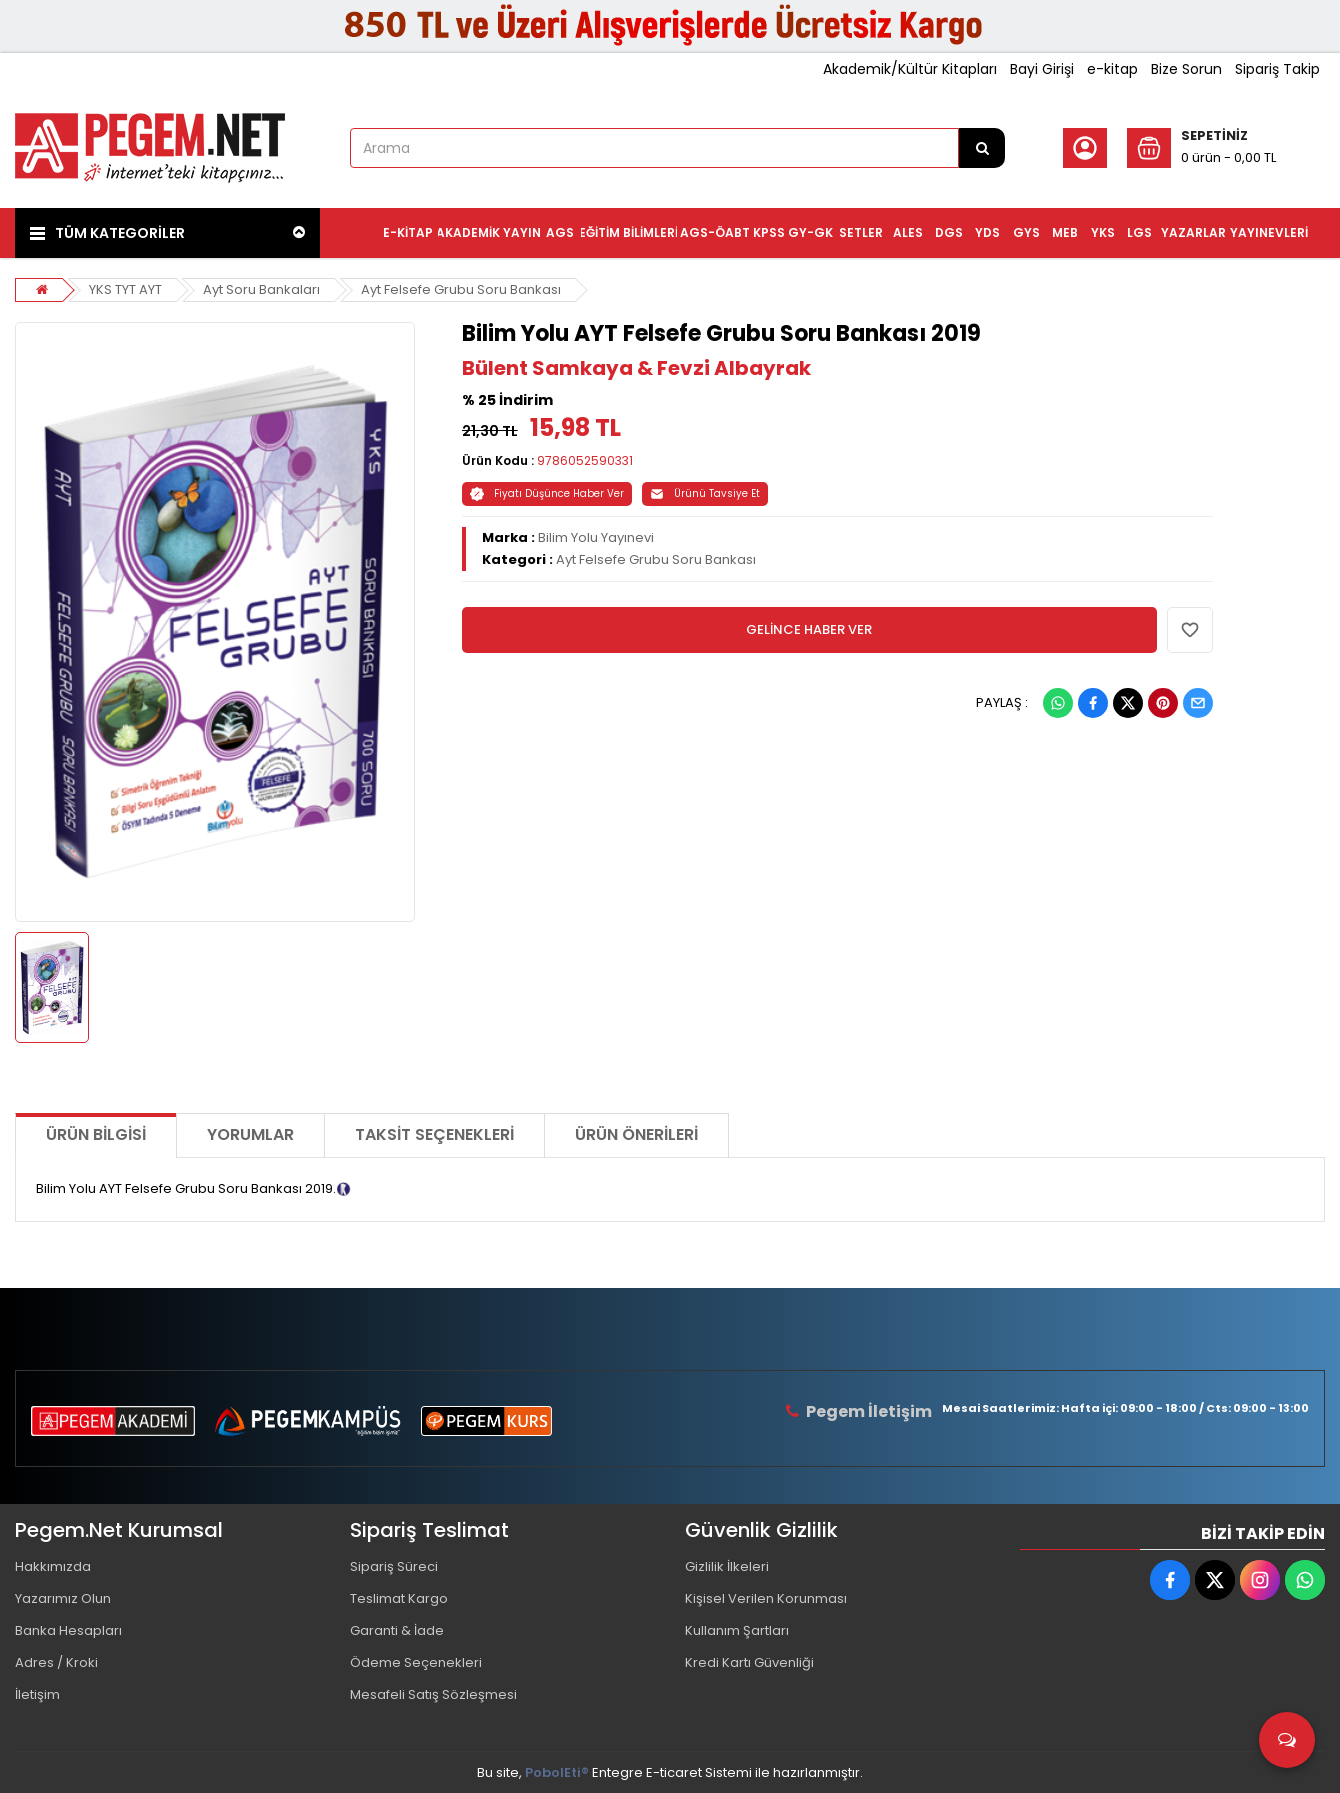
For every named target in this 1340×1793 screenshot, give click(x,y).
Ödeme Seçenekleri (416, 1662)
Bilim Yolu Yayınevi (596, 537)
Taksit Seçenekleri (434, 1134)
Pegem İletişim (869, 1411)
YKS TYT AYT (125, 289)
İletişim (37, 1694)
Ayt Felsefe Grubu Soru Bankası (461, 289)
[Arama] (982, 148)
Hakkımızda (53, 1566)
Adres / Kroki (56, 1662)
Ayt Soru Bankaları (261, 289)
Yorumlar (250, 1134)
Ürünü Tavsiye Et (705, 493)
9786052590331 (585, 460)
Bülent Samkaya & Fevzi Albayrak (636, 368)
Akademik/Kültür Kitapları (910, 69)
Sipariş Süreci (394, 1566)
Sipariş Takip (1277, 69)
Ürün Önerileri (636, 1134)
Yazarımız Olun (63, 1598)
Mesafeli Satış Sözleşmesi (433, 1694)
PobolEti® (557, 1772)
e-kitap (1112, 69)
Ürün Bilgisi (96, 1134)
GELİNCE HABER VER (809, 629)
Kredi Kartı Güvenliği (749, 1662)
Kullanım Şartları (737, 1630)
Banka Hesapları (68, 1630)
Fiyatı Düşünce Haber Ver (547, 493)
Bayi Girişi (1042, 69)
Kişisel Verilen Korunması (766, 1598)
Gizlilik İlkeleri (727, 1566)
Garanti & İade (397, 1630)
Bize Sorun (1186, 69)
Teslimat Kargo (399, 1598)
